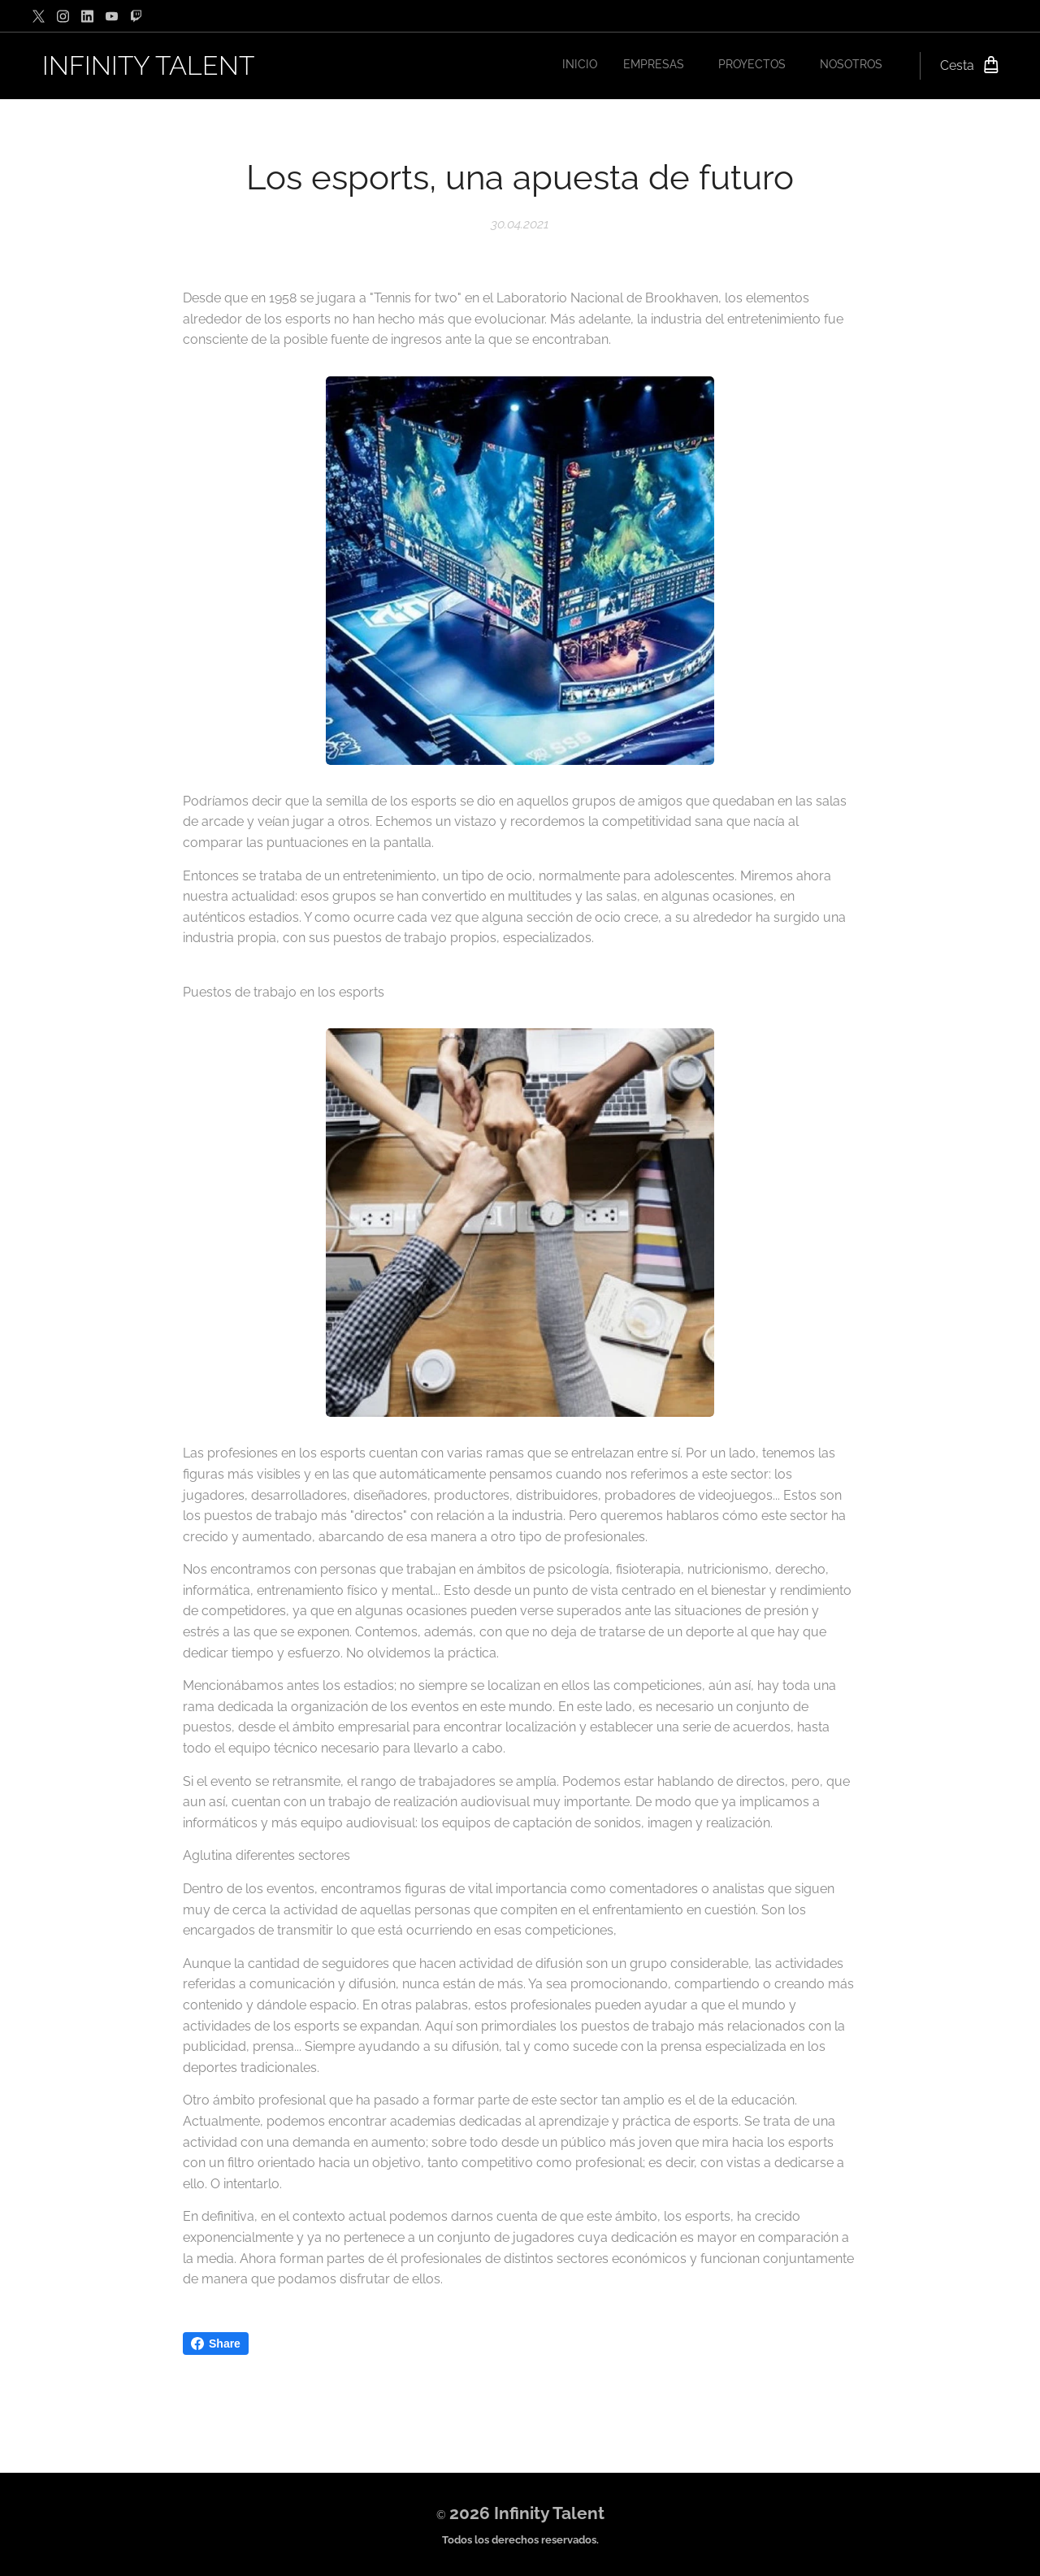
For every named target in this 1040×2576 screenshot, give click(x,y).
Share (215, 2343)
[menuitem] (792, 66)
